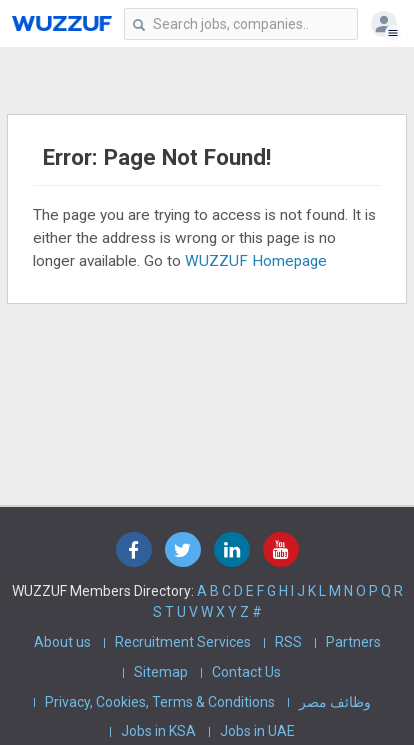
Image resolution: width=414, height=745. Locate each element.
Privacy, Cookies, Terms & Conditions (160, 702)
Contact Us (246, 672)
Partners (353, 642)
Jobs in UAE (257, 731)
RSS (288, 642)
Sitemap (161, 672)
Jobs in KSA (158, 731)
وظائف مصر (335, 702)
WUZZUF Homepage (256, 261)
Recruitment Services (183, 642)
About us (62, 642)
